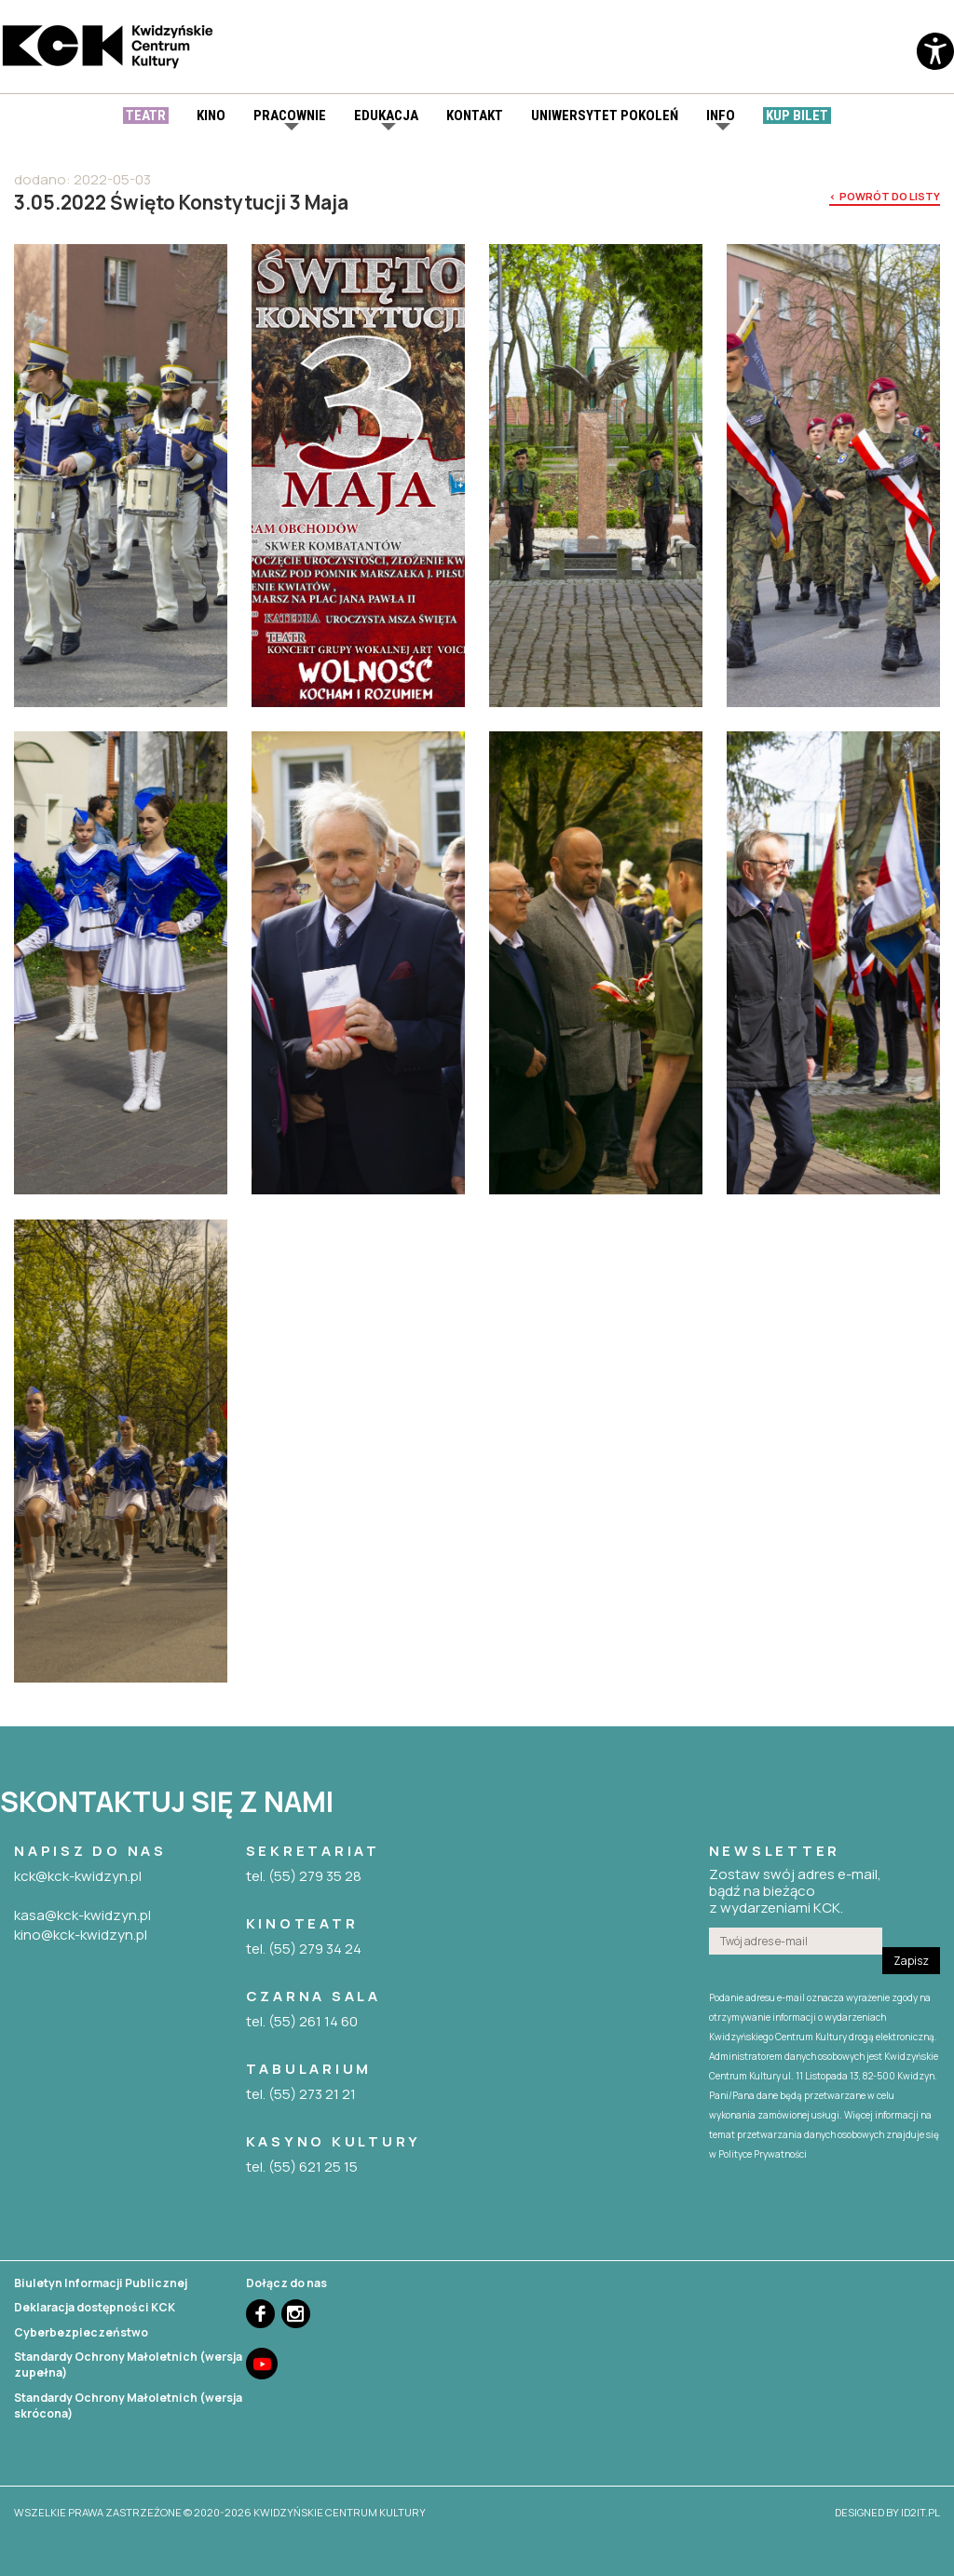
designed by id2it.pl (887, 2512)
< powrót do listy (884, 196)
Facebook (260, 2313)
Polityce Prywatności (762, 2153)
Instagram (295, 2313)
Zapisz (911, 1961)
